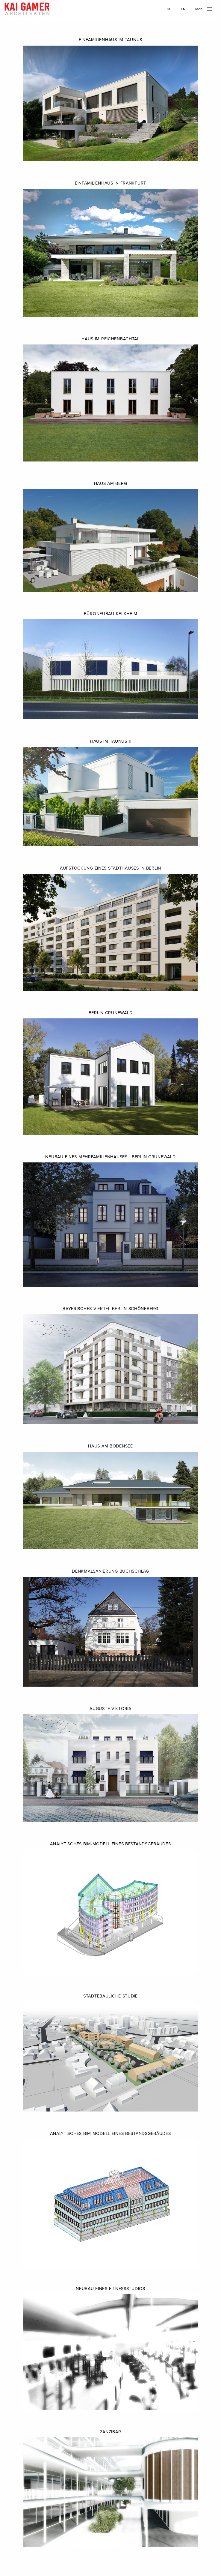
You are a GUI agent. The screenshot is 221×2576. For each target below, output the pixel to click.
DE (169, 9)
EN (183, 9)
